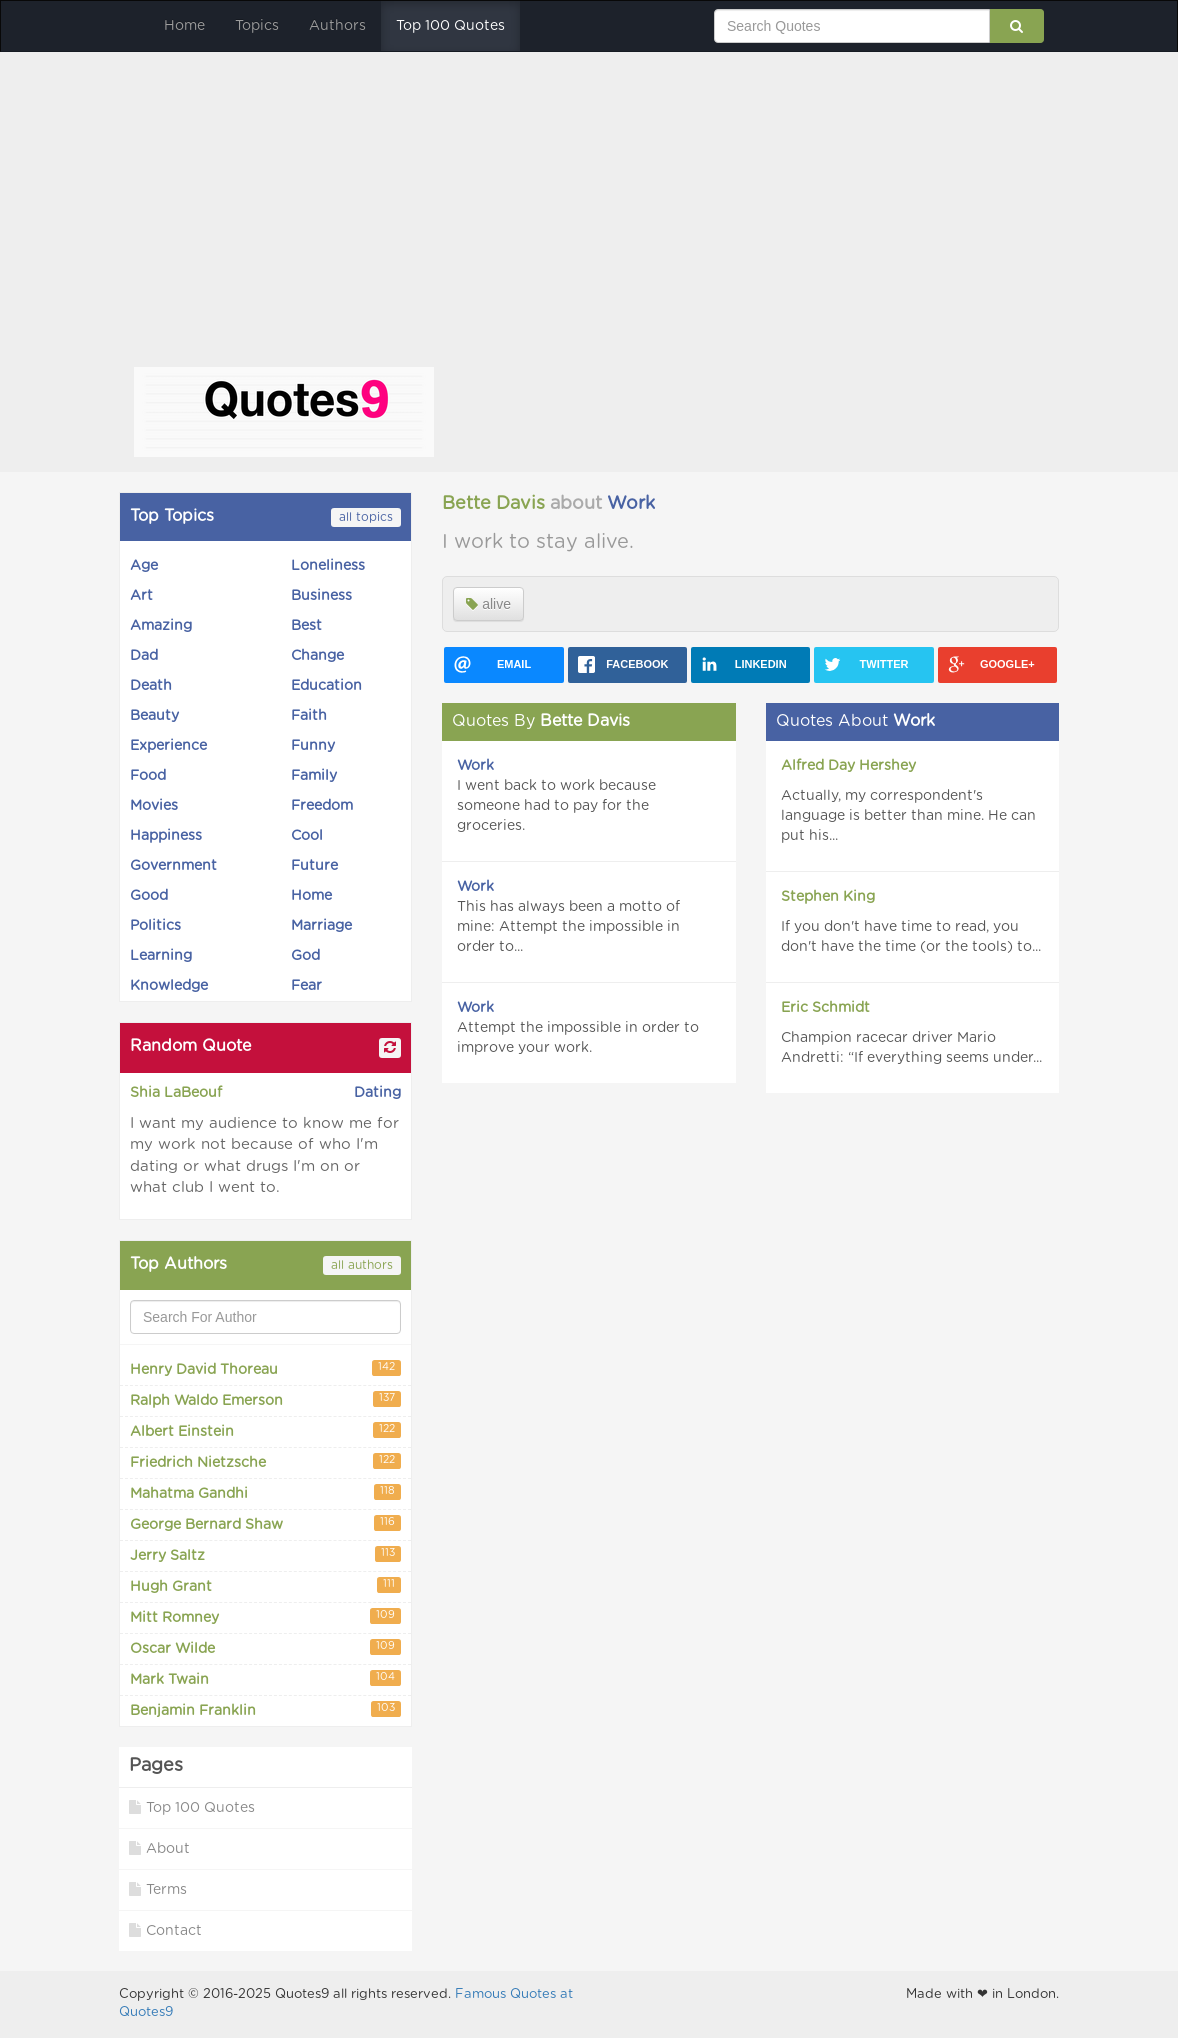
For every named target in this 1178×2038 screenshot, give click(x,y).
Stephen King (828, 897)
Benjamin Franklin (265, 1709)
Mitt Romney (265, 1616)
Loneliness (328, 566)
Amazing (161, 626)
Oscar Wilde (265, 1647)
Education (326, 686)
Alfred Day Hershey (848, 766)
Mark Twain (265, 1678)
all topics (366, 517)
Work (631, 504)
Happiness (166, 836)
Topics (257, 26)
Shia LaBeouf (176, 1093)
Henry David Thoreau (265, 1368)
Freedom (322, 806)
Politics (155, 926)
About (159, 1848)
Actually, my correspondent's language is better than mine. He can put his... (908, 816)
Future (314, 866)
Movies (154, 806)
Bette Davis (493, 504)
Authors (337, 26)
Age (144, 566)
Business (321, 596)
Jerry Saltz (265, 1554)
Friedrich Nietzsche (265, 1461)
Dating (377, 1093)
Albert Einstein (265, 1430)
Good (149, 896)
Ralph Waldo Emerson (265, 1399)
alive (488, 604)
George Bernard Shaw (265, 1523)
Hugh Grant (265, 1585)
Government (173, 866)
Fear (306, 986)
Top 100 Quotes (450, 26)
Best (306, 626)
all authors (362, 1265)
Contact (165, 1930)
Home (184, 26)
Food (148, 776)
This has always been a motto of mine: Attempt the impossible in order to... (568, 927)
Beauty (154, 716)
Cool (307, 836)
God (305, 956)
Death (151, 686)
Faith (309, 716)
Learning (161, 956)
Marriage (321, 926)
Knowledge (169, 986)
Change (317, 656)
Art (141, 596)
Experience (168, 746)
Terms (158, 1889)
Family (314, 776)
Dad (144, 656)
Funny (313, 746)
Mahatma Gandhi (265, 1492)
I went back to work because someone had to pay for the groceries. (556, 806)
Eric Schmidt (825, 1008)
